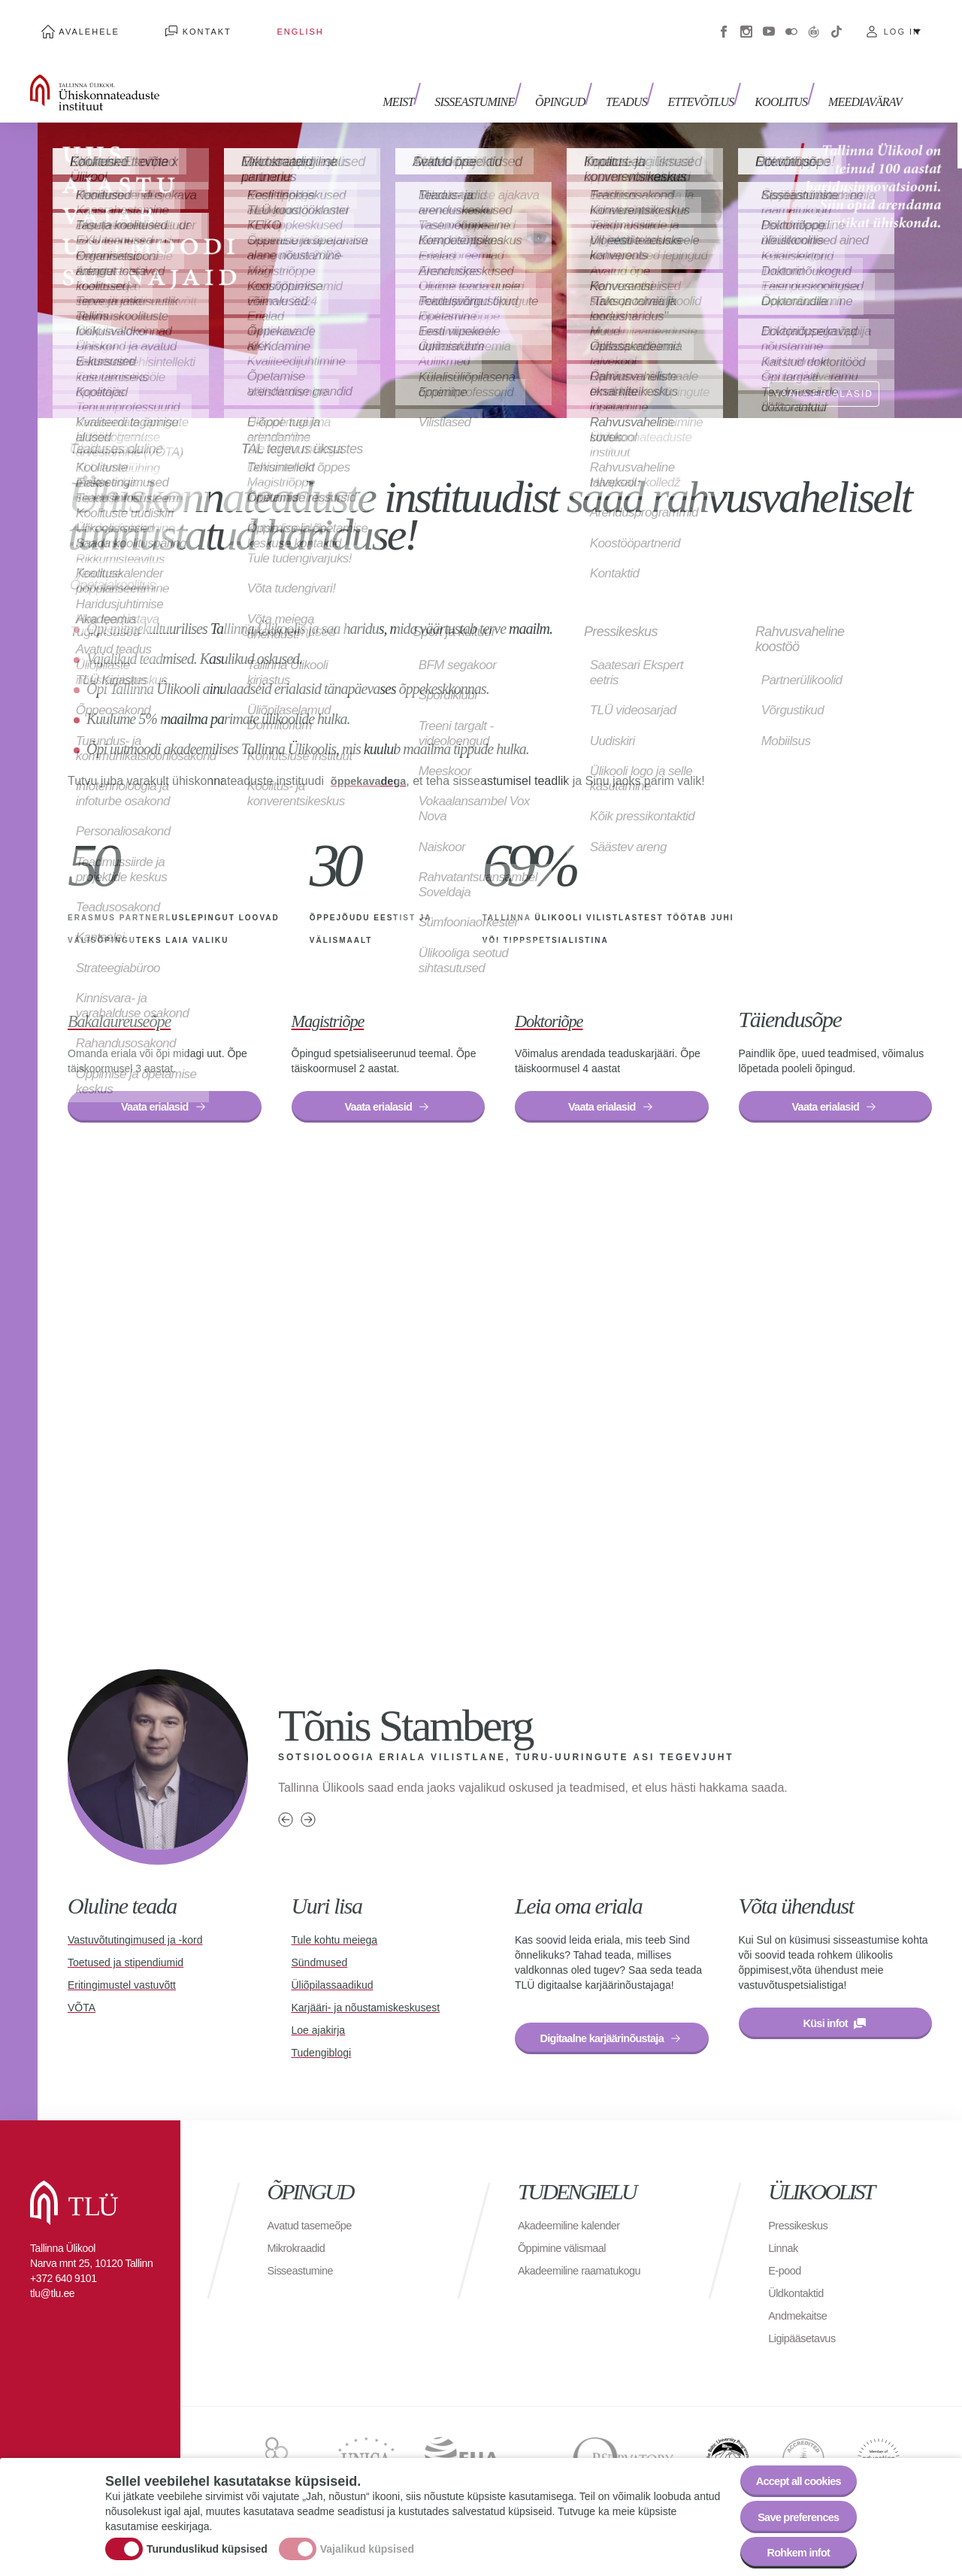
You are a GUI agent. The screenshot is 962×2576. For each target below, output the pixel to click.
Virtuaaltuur (813, 22)
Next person (308, 1808)
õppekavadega (372, 763)
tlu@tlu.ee (52, 2297)
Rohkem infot (791, 2549)
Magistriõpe (340, 1002)
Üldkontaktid (799, 2296)
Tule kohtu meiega (335, 1929)
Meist (432, 80)
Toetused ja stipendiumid (125, 1951)
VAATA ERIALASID (818, 374)
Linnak (784, 2251)
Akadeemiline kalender (574, 2229)
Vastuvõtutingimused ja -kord (135, 1929)
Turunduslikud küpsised (207, 2541)
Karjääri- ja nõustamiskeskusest (366, 1996)
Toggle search (940, 75)
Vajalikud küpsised (367, 2541)
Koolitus (787, 80)
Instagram (746, 22)
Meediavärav (865, 80)
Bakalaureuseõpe (137, 1002)
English (242, 22)
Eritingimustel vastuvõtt (122, 1974)
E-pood (786, 2274)
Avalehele (77, 22)
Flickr (791, 22)
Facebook (723, 22)
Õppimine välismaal (567, 2251)
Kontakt (172, 22)
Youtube (768, 22)
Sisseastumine (503, 80)
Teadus (643, 80)
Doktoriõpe (561, 1002)
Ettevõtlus (712, 80)
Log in (902, 22)
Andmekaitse (800, 2319)
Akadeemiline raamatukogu (586, 2274)
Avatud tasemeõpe (315, 2229)
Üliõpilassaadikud (333, 1974)
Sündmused (320, 1951)
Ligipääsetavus (805, 2341)
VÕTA (81, 1996)
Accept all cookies (791, 2466)
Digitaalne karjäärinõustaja (611, 2029)
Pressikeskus (801, 2229)
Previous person (285, 1808)
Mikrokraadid (300, 2251)
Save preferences (791, 2508)
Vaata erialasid (154, 1092)
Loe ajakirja (319, 2019)
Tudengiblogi (322, 2041)
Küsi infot (825, 2014)
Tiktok (836, 22)
